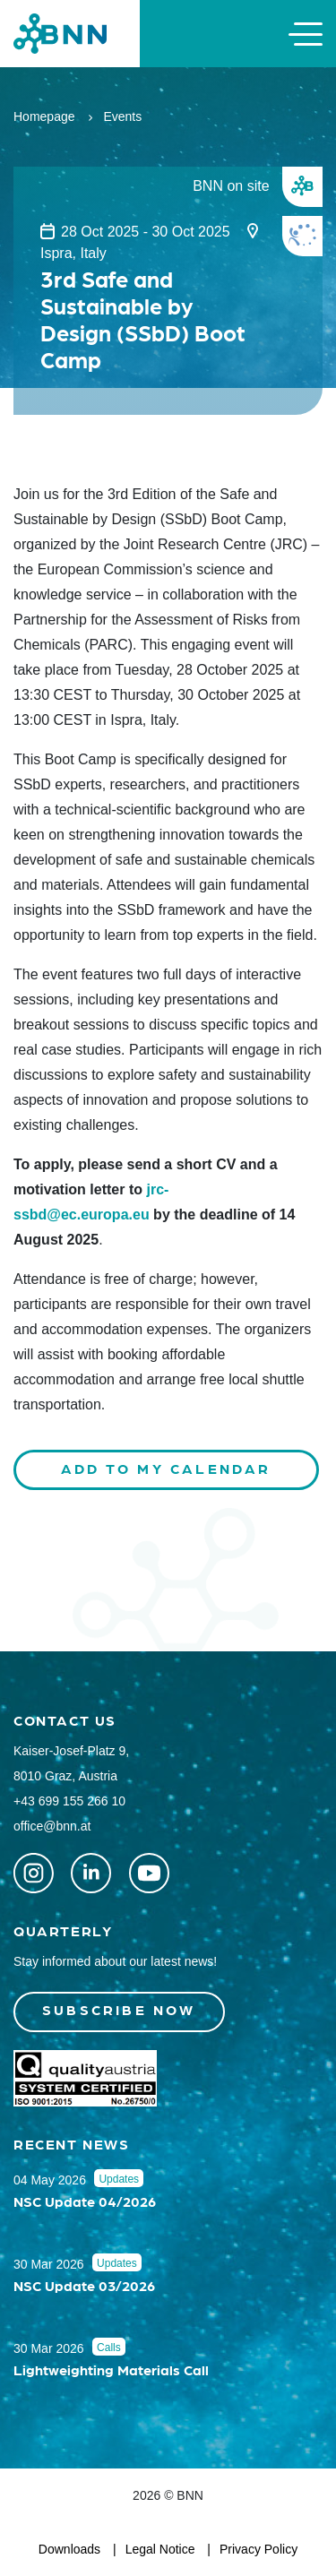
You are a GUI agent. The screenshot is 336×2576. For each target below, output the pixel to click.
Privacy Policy (258, 2549)
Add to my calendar (166, 1468)
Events (122, 116)
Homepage (44, 116)
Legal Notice (160, 2549)
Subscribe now (119, 2009)
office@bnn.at (51, 1826)
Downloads (69, 2549)
